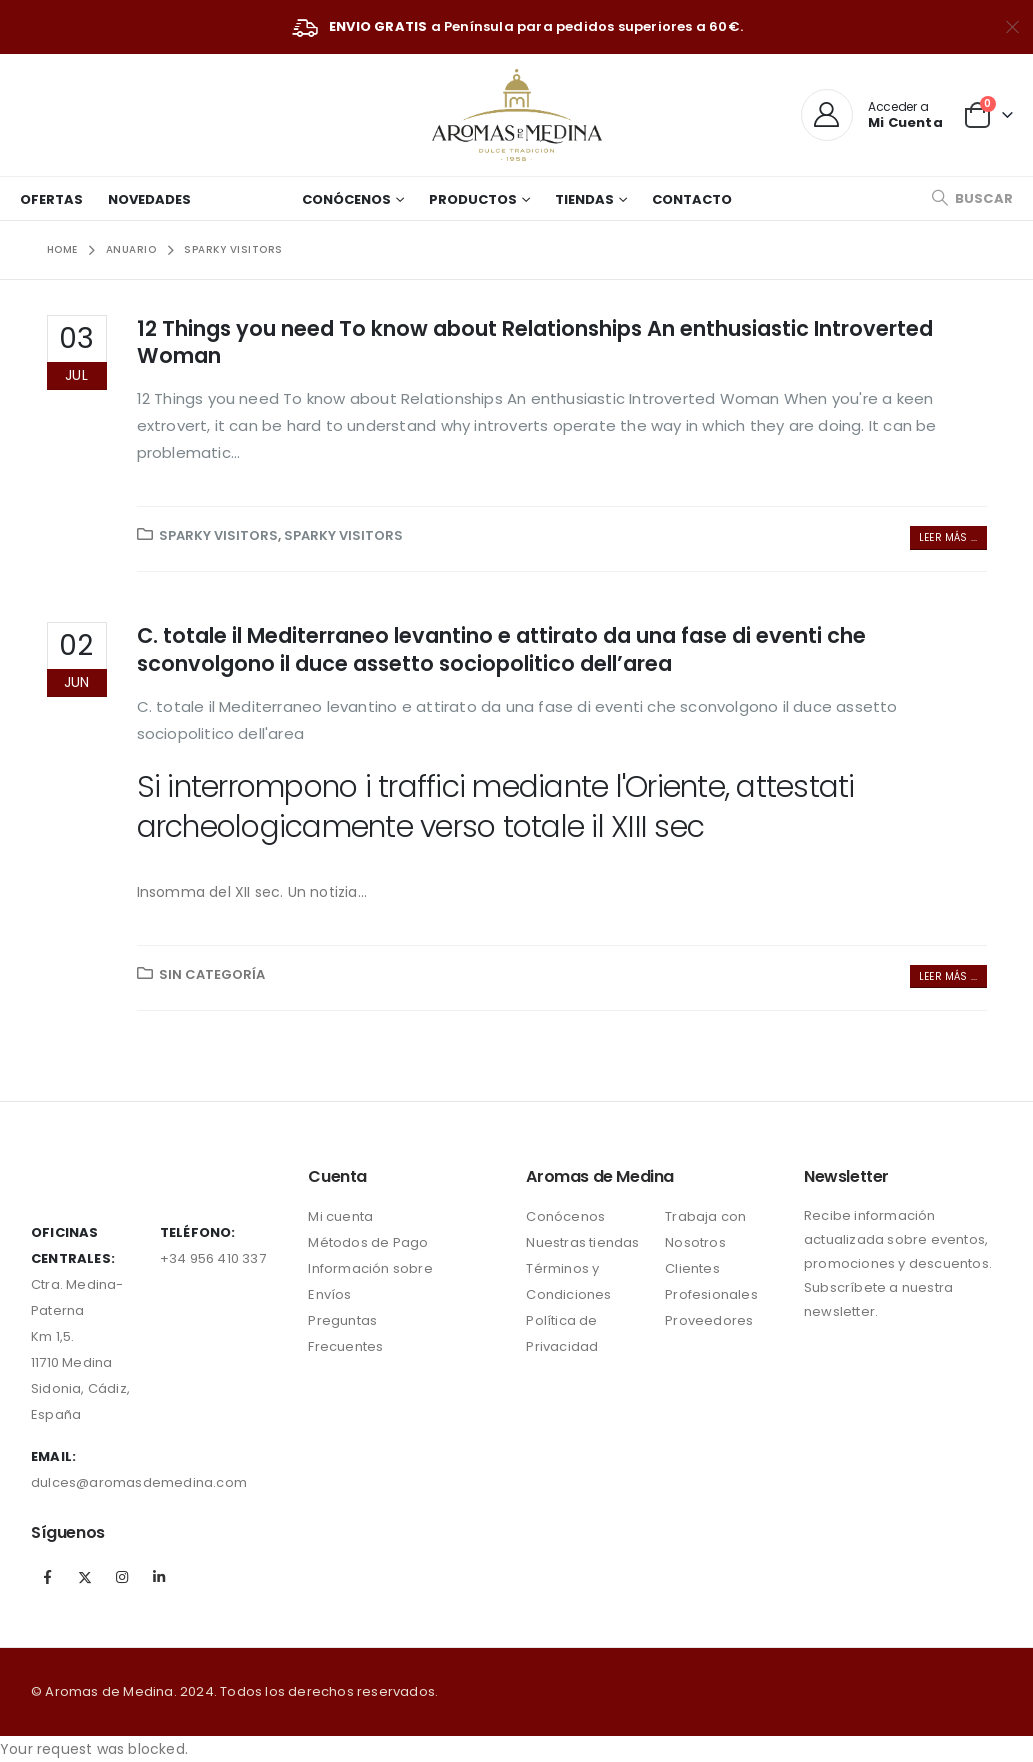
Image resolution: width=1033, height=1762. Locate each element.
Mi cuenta (340, 1216)
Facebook (48, 1577)
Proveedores (709, 1320)
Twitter (85, 1577)
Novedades (149, 199)
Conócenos (346, 199)
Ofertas (51, 199)
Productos (473, 199)
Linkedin (160, 1577)
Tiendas (584, 199)
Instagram (122, 1577)
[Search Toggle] (972, 198)
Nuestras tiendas (582, 1242)
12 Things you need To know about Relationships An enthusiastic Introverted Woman (535, 342)
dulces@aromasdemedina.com (139, 1482)
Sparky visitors (218, 535)
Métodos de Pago (368, 1242)
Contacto (692, 199)
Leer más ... (948, 537)
